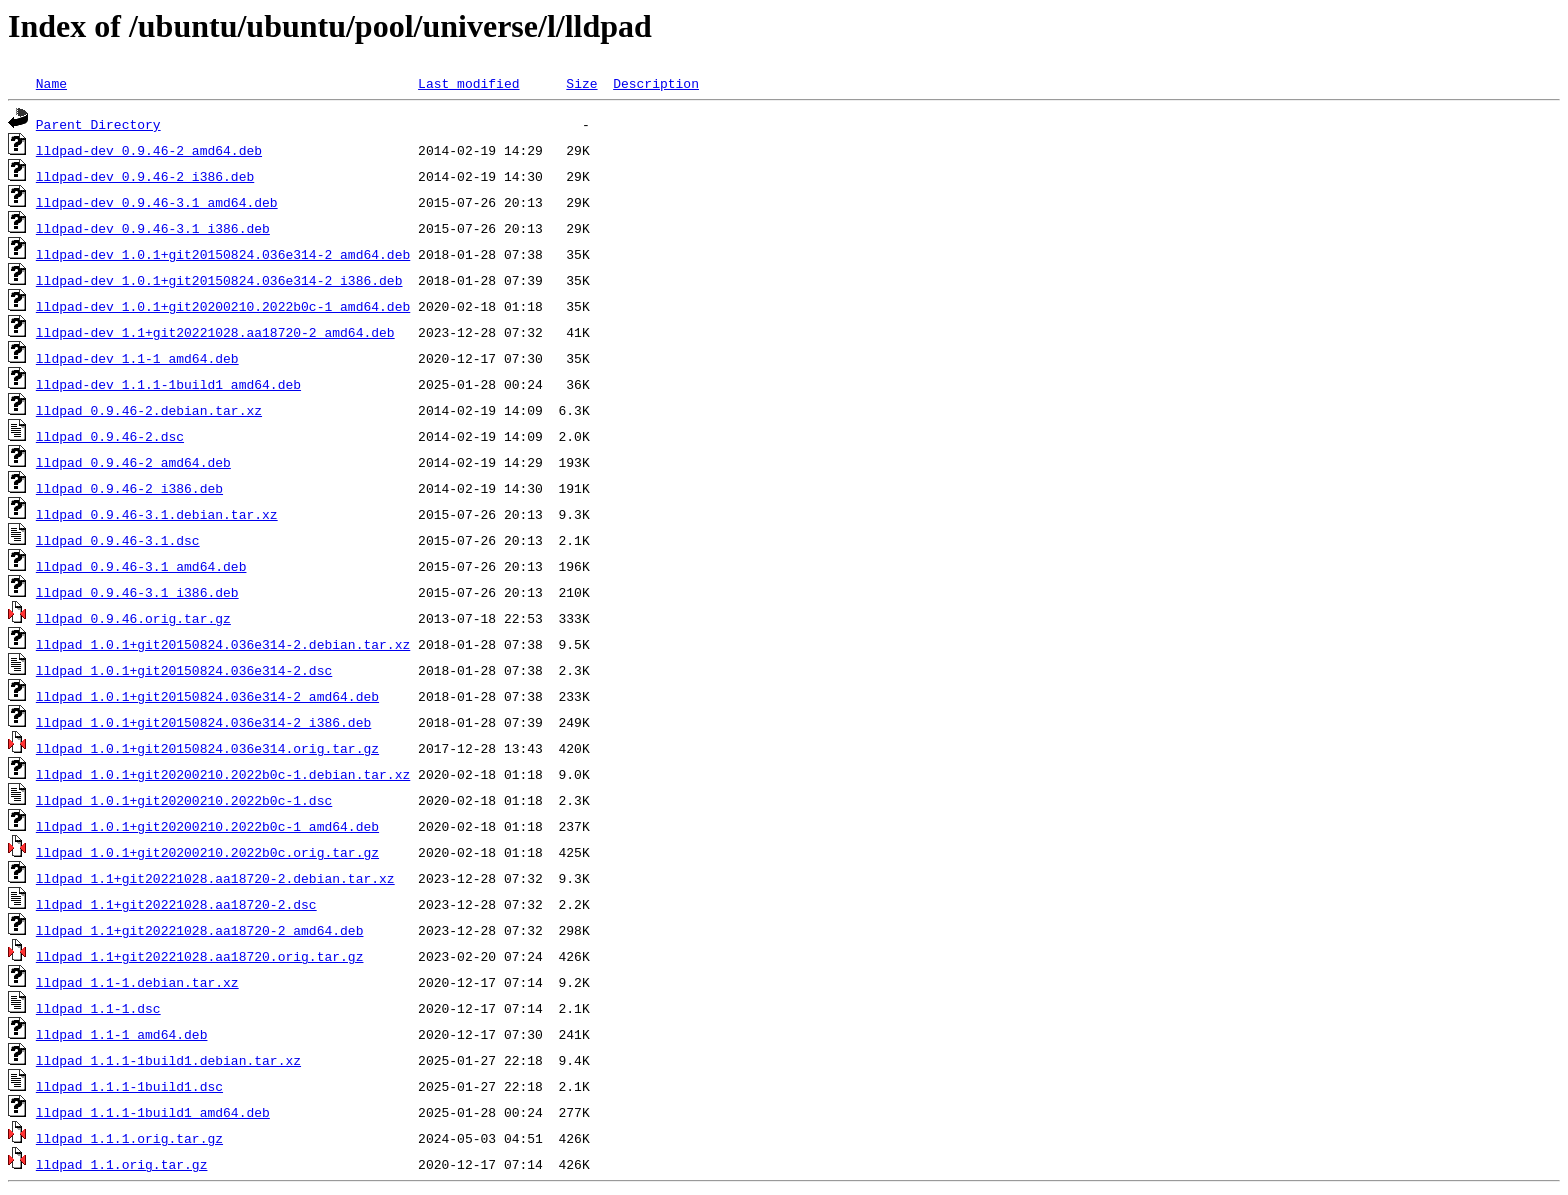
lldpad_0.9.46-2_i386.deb (129, 488)
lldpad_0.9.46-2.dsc (110, 436)
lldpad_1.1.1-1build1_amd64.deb (153, 1112)
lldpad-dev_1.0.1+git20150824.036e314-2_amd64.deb (223, 254)
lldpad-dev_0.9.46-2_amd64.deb (149, 150)
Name (51, 83)
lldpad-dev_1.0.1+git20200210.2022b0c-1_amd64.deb (223, 306)
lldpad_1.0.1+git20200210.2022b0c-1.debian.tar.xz (223, 774)
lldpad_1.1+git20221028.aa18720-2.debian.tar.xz (215, 878)
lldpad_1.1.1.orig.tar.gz (129, 1138)
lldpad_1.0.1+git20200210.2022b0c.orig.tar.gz (207, 852)
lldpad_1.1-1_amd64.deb (122, 1034)
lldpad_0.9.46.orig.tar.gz (133, 618)
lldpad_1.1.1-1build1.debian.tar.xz (168, 1060)
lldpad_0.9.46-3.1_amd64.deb (141, 566)
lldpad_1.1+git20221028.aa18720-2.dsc (176, 904)
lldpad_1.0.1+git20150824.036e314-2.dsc (184, 670)
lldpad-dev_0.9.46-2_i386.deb (145, 176)
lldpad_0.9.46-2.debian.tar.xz (149, 410)
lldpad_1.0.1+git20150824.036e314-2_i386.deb (203, 722)
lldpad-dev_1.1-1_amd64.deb (137, 358)
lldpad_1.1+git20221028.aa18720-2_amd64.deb (200, 930)
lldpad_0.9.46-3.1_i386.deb (137, 592)
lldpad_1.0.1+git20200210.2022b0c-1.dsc (184, 800)
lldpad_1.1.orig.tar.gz (122, 1164)
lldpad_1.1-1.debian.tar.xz (137, 982)
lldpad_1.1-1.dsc (98, 1008)
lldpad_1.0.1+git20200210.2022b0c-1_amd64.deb (207, 826)
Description (656, 83)
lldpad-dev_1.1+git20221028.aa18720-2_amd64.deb (215, 332)
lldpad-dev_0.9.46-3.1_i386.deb (153, 228)
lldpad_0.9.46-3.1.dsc (118, 540)
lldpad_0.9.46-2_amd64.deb (133, 462)
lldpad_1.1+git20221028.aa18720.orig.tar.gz (200, 956)
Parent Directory (98, 124)
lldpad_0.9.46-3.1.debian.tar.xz (157, 514)
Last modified (468, 83)
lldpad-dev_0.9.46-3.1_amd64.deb (157, 202)
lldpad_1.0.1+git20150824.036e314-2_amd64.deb (207, 696)
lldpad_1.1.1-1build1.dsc (129, 1086)
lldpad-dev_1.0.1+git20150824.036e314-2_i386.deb (219, 280)
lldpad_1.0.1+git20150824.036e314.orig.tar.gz (207, 748)
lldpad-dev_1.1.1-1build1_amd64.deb (168, 384)
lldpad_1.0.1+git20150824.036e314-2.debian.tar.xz (223, 644)
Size (581, 83)
